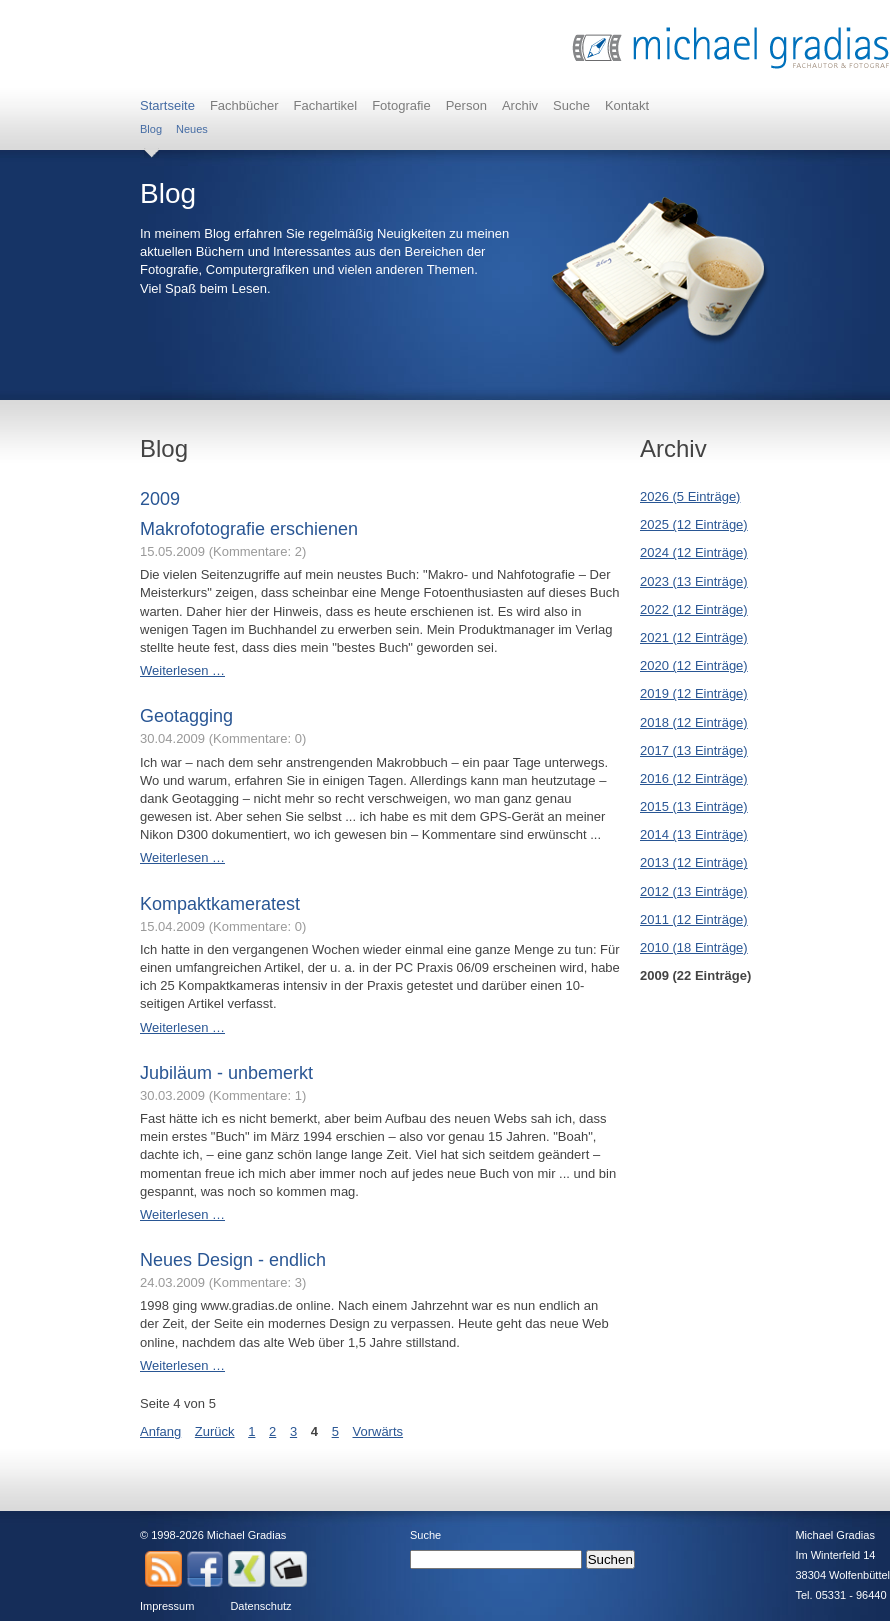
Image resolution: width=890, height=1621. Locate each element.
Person (466, 105)
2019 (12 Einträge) (694, 693)
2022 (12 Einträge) (694, 609)
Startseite (167, 105)
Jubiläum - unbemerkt (226, 1073)
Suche (571, 105)
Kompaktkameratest (220, 904)
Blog (151, 129)
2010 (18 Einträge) (694, 947)
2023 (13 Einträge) (694, 581)
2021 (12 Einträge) (694, 637)
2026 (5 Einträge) (690, 496)
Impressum (167, 1606)
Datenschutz (260, 1606)
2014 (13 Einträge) (694, 834)
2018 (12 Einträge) (694, 722)
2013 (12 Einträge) (694, 862)
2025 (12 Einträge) (694, 524)
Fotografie (401, 105)
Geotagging (186, 716)
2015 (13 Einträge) (694, 806)
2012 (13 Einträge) (694, 891)
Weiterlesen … (182, 670)
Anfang (160, 1431)
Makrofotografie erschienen (249, 529)
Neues (192, 129)
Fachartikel (326, 105)
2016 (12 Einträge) (694, 778)
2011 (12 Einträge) (694, 919)
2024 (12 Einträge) (694, 552)
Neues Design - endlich (233, 1260)
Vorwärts (377, 1431)
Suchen (610, 1559)
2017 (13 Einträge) (694, 750)
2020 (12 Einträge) (694, 665)
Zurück (215, 1431)
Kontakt (627, 105)
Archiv (520, 105)
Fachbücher (244, 105)
